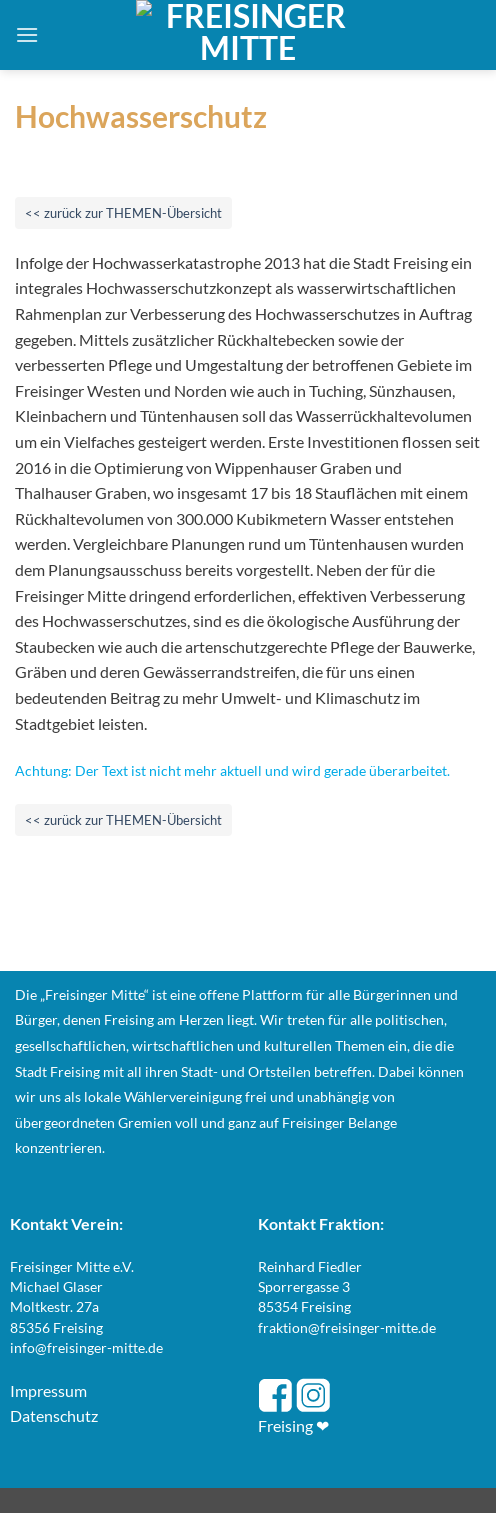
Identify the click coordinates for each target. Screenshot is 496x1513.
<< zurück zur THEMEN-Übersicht (123, 213)
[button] (27, 34)
